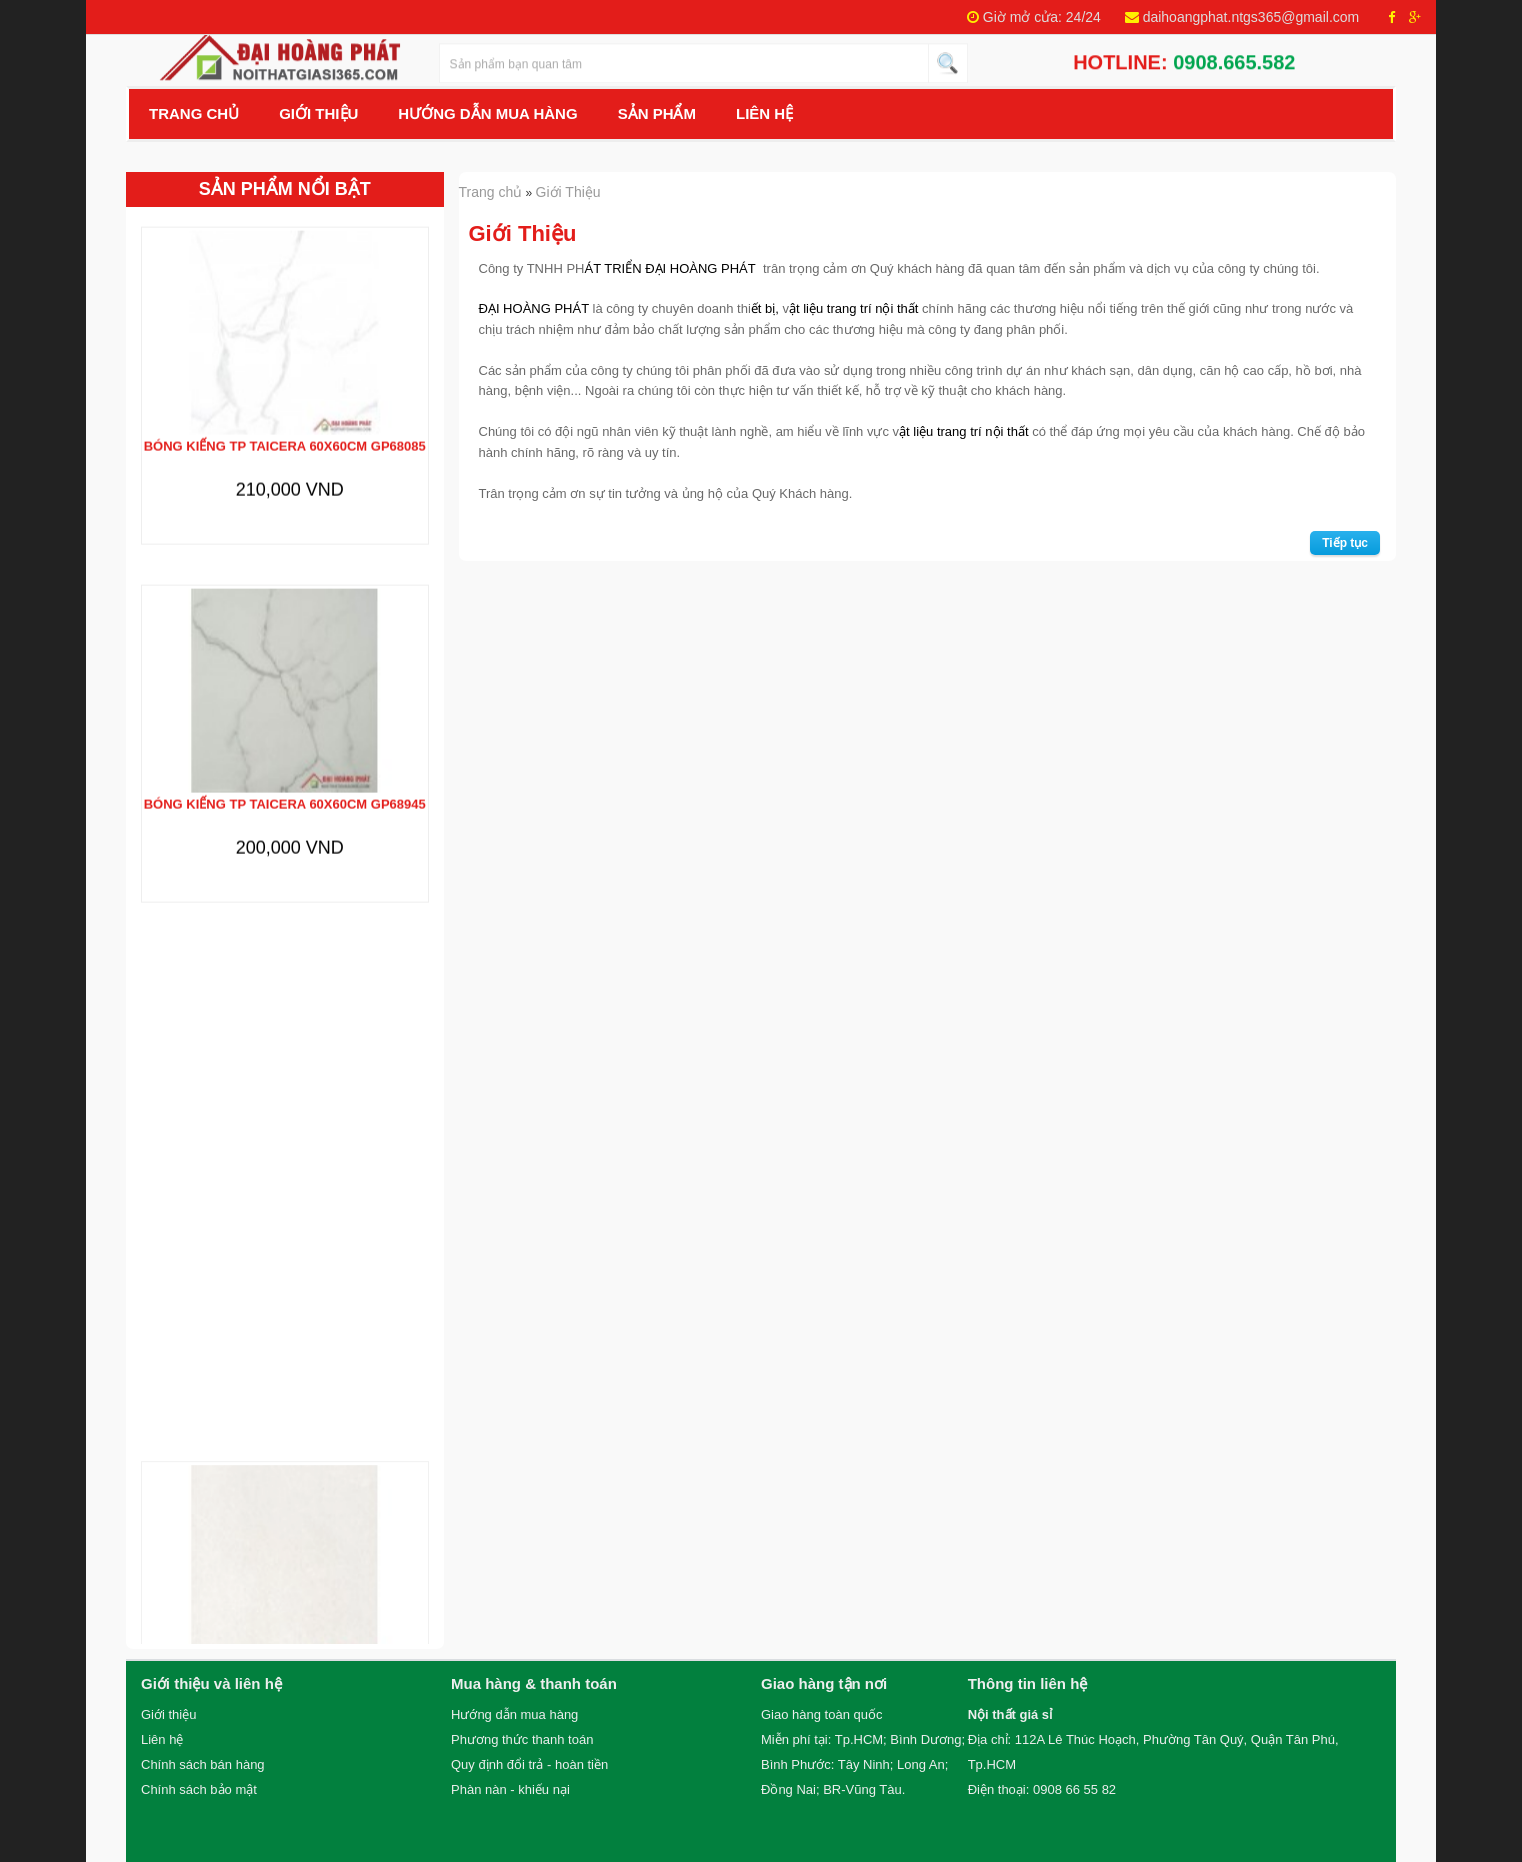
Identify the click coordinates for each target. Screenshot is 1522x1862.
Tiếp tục (1345, 543)
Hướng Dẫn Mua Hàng (487, 113)
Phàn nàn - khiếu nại (510, 1789)
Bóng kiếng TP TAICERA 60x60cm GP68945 (285, 788)
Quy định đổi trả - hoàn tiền (529, 1764)
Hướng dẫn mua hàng (514, 1714)
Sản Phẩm (657, 113)
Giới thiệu (168, 1714)
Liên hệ (764, 113)
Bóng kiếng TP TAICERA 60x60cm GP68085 (285, 430)
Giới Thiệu (318, 113)
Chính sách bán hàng (203, 1764)
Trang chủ (194, 113)
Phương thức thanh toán (522, 1739)
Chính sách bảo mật (199, 1789)
